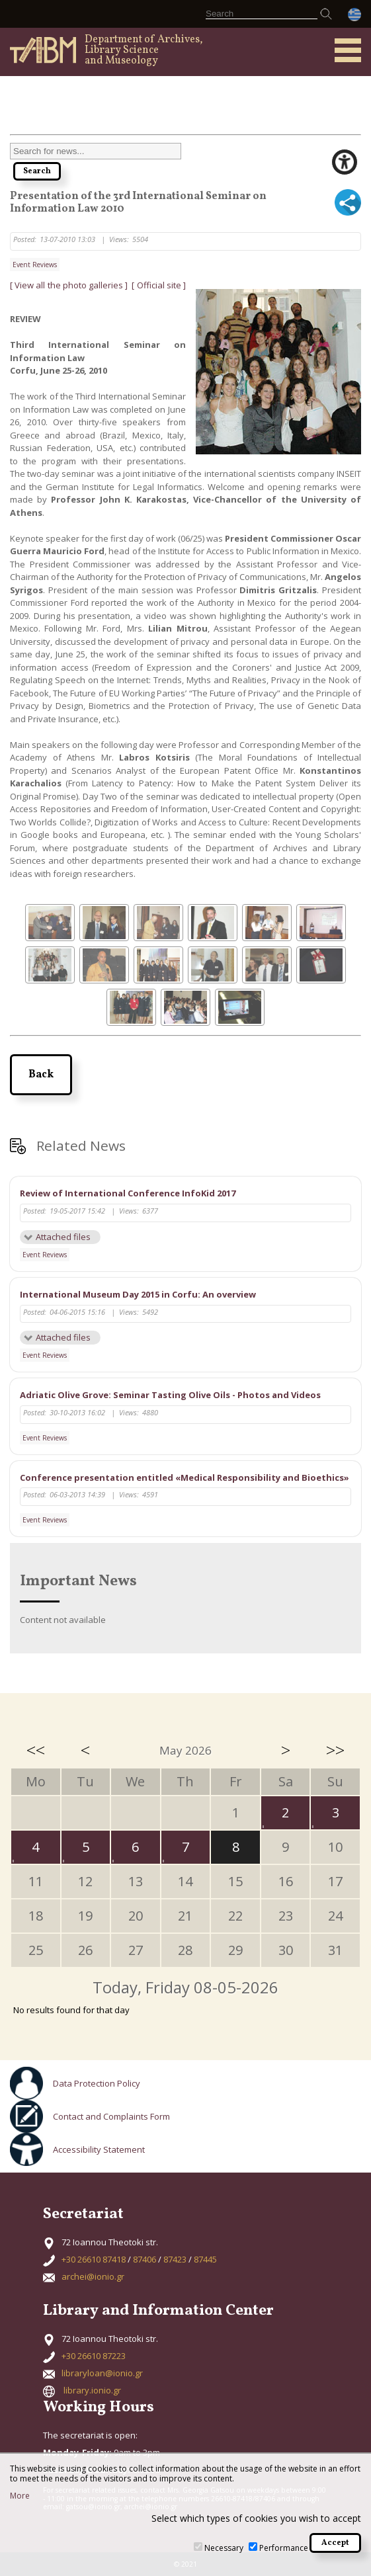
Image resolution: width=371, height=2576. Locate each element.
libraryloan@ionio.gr (102, 2373)
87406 (144, 2259)
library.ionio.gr (92, 2390)
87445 (205, 2259)
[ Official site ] (159, 285)
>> (335, 1750)
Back (41, 1074)
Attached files (63, 1237)
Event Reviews (35, 264)
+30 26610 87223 (94, 2356)
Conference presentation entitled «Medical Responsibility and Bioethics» (184, 1477)
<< (35, 1750)
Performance (283, 2548)
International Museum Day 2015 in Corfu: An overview (138, 1294)
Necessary (223, 2548)
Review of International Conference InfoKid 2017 (127, 1193)
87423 (174, 2259)
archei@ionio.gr (93, 2276)
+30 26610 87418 (94, 2259)
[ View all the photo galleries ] (70, 285)
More (20, 2496)
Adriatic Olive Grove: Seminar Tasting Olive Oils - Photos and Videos (170, 1395)
